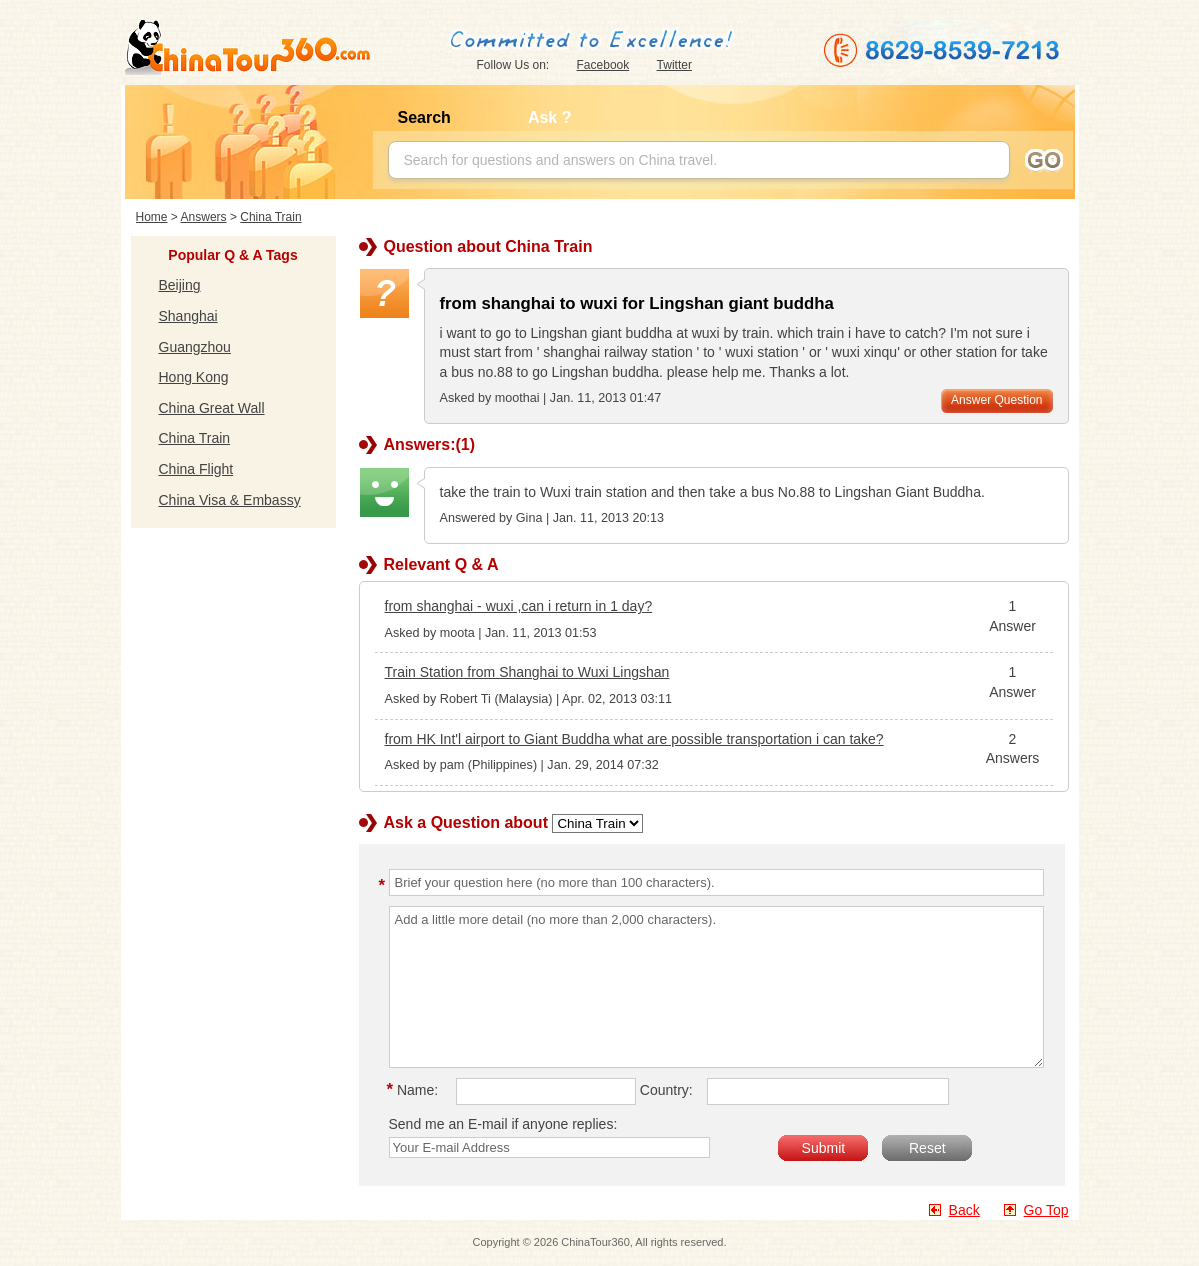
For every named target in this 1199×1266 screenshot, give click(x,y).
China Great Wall (212, 408)
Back (964, 1210)
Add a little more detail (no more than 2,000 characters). (716, 987)
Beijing (180, 285)
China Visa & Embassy (230, 500)
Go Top (1046, 1210)
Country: (666, 1090)
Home (152, 217)
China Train (270, 217)
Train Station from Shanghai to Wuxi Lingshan (527, 672)
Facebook (603, 65)
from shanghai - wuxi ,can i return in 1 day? (519, 606)
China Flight (196, 469)
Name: (416, 1090)
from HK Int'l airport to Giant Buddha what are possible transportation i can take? (634, 739)
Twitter (674, 65)
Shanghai (188, 316)
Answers (204, 217)
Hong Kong (194, 377)
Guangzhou (195, 347)
